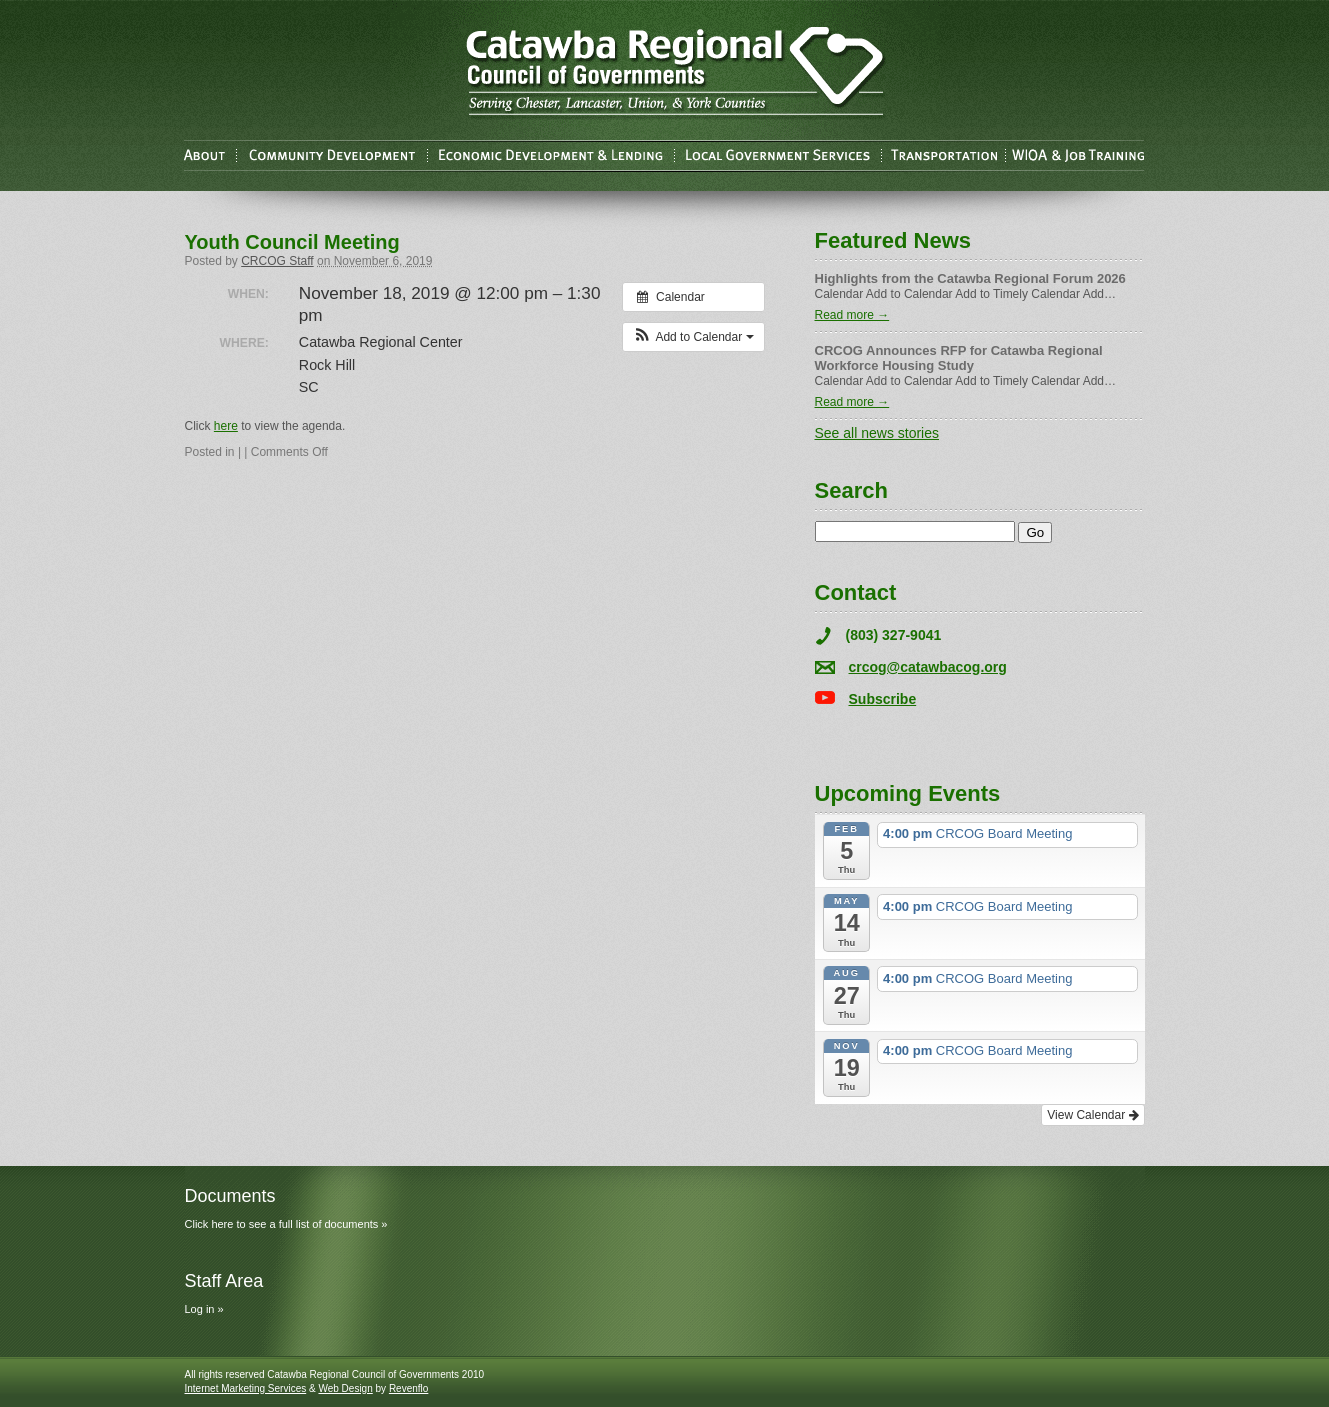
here (226, 426)
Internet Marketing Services (246, 1388)
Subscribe (883, 699)
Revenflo (408, 1388)
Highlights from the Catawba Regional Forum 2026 (970, 278)
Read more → (852, 315)
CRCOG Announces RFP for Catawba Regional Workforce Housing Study (959, 358)
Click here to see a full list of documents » (286, 1224)
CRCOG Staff (277, 261)
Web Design (345, 1388)
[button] (693, 337)
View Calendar (1092, 1115)
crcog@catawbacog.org (928, 667)
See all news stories (877, 433)
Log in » (204, 1309)
